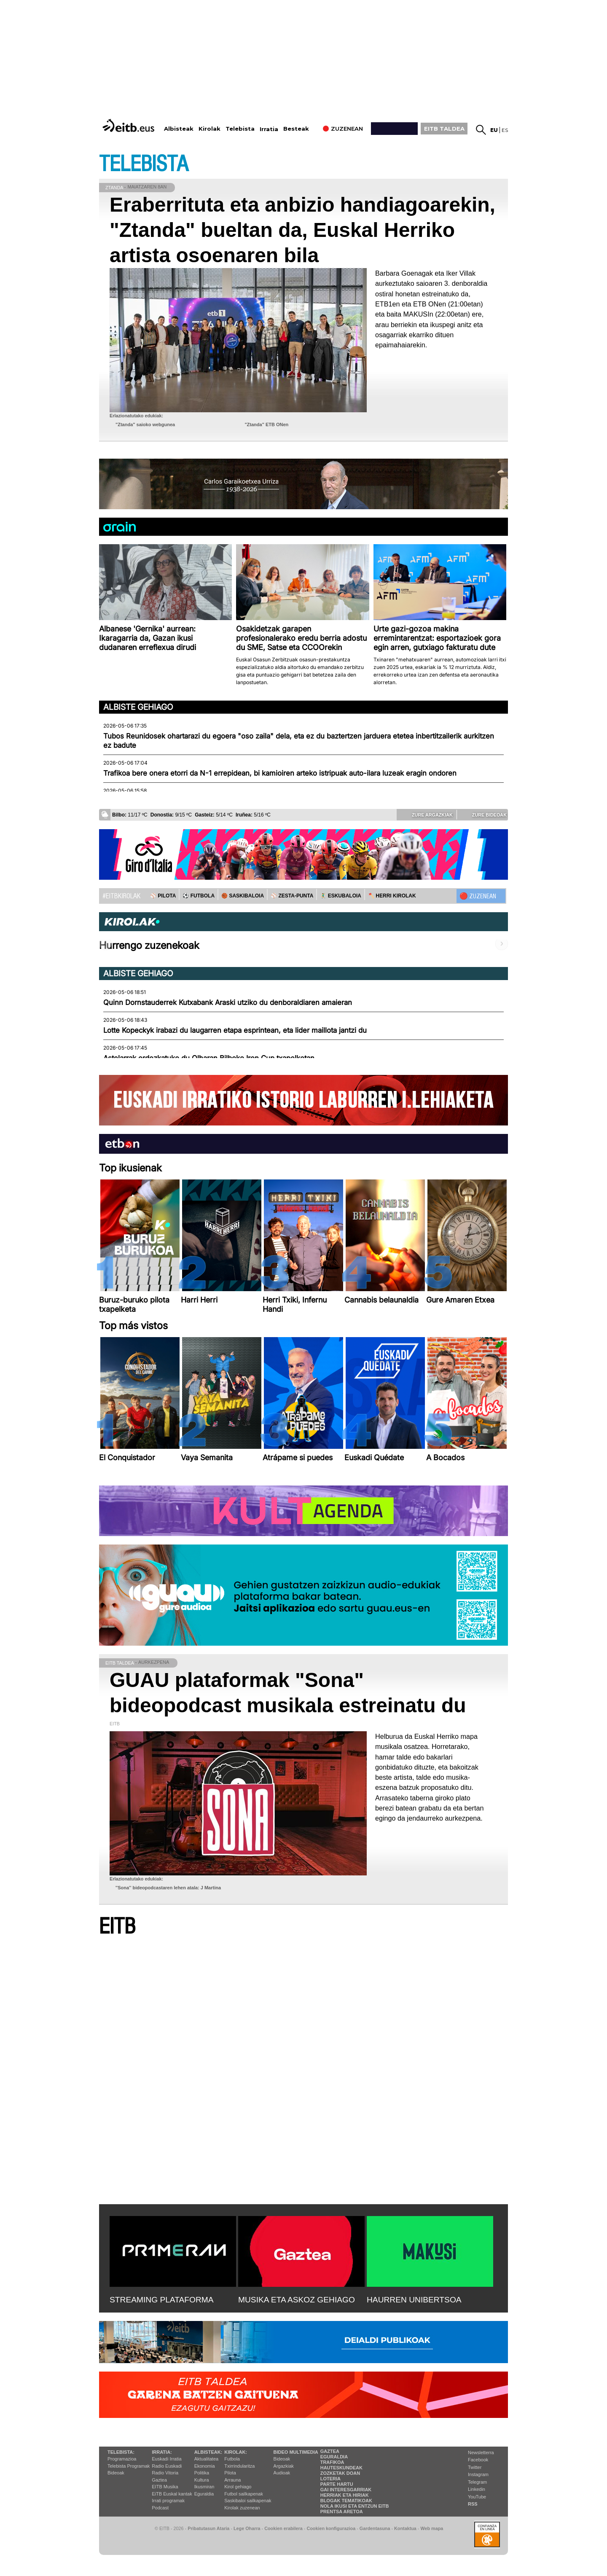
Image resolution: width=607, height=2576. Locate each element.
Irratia (269, 129)
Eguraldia (204, 2493)
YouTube (477, 2496)
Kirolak (209, 129)
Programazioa (121, 2458)
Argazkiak (284, 2466)
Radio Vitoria (165, 2472)
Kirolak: (235, 2452)
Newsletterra (481, 2452)
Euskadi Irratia (166, 2458)
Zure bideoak (483, 814)
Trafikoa (332, 2462)
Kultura (201, 2479)
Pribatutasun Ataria (208, 2528)
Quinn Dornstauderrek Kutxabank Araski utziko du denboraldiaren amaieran (227, 1002)
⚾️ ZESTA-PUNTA (292, 896)
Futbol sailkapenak (243, 2493)
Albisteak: (208, 2452)
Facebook (478, 2459)
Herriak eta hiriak (344, 2495)
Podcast (160, 2507)
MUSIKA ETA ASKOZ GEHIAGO (296, 2299)
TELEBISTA (143, 164)
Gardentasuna (375, 2528)
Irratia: (162, 2452)
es (505, 130)
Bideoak (115, 2472)
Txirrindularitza (239, 2466)
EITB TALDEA (444, 128)
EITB (117, 1926)
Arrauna (232, 2479)
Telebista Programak (128, 2466)
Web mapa (431, 2528)
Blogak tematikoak (346, 2500)
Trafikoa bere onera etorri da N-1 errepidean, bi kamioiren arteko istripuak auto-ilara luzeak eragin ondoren (280, 773)
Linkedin (476, 2489)
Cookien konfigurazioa (330, 2528)
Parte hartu (336, 2484)
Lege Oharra (247, 2528)
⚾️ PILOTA (163, 896)
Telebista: (120, 2452)
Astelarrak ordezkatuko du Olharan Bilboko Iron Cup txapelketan (208, 1058)
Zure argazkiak (426, 814)
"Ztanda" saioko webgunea (145, 424)
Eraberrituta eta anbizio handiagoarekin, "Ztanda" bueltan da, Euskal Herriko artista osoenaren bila (302, 229)
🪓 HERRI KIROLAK (392, 896)
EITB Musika (165, 2486)
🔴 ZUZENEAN (477, 896)
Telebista (240, 129)
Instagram (478, 2474)
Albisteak (178, 129)
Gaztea (159, 2479)
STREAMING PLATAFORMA (162, 2299)
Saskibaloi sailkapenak (247, 2500)
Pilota (230, 2472)
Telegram (477, 2482)
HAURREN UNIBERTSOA (414, 2299)
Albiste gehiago (138, 707)
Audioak (282, 2472)
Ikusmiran (204, 2486)
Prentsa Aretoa (341, 2511)
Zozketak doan (340, 2473)
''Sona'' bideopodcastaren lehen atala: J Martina (168, 1887)
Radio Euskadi (167, 2466)
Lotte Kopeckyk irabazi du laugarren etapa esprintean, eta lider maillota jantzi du (235, 1030)
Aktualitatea (206, 2458)
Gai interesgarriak (346, 2489)
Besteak (296, 129)
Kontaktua (405, 2528)
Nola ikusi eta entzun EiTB (354, 2506)
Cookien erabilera (283, 2528)
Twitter (474, 2467)
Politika (201, 2472)
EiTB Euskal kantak (172, 2493)
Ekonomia (204, 2466)
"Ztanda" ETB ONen (266, 424)
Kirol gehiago (237, 2486)
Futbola (232, 2458)
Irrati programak (168, 2500)
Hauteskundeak (341, 2467)
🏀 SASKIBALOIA (242, 896)
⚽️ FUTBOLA (199, 896)
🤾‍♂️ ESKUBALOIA (340, 896)
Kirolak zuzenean (242, 2507)
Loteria (330, 2478)
